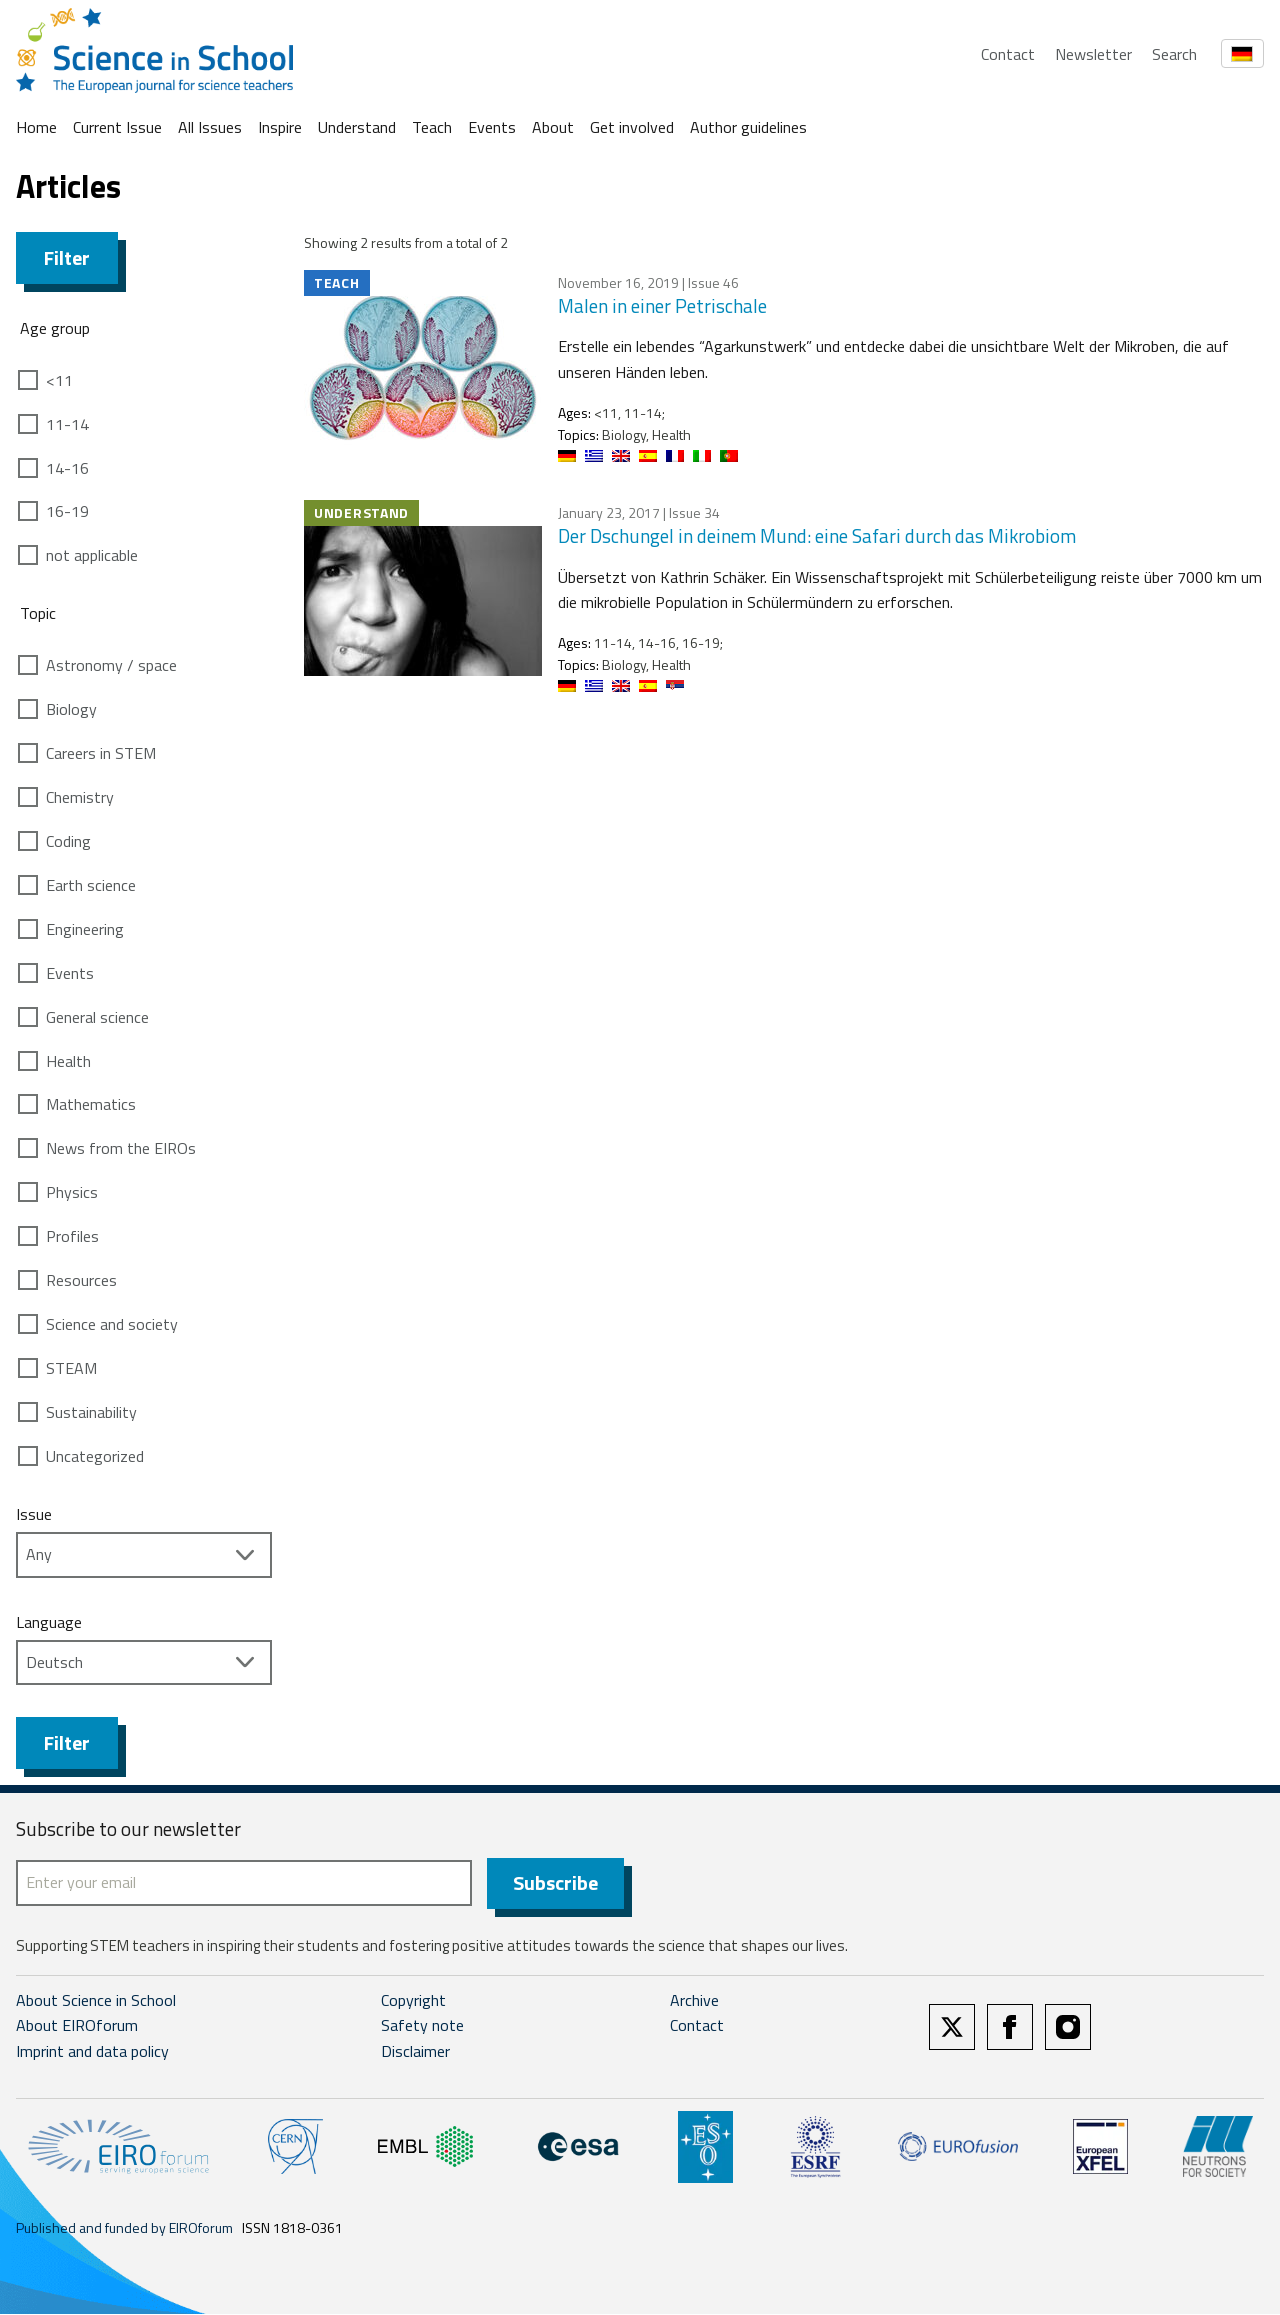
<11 (59, 380)
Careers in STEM (101, 753)
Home (36, 127)
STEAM (71, 1368)
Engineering (85, 929)
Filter (67, 257)
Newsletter (1093, 54)
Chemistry (80, 797)
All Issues (210, 127)
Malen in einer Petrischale (662, 305)
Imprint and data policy (92, 2052)
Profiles (72, 1236)
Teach (432, 127)
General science (97, 1017)
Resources (81, 1280)
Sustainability (91, 1412)
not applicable (92, 555)
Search (1174, 54)
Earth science (91, 885)
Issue (34, 1514)
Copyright (413, 2001)
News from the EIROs (121, 1148)
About (553, 127)
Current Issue (117, 127)
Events (492, 127)
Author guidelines (748, 127)
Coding (68, 841)
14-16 (67, 468)
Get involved (632, 127)
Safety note (422, 2027)
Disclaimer (415, 2052)
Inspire (280, 127)
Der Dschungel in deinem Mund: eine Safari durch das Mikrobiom (817, 535)
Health (68, 1061)
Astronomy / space (111, 665)
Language (49, 1622)
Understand (357, 127)
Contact (1008, 54)
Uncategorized (95, 1456)
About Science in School (96, 2001)
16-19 (67, 511)
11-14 (67, 424)
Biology (71, 709)
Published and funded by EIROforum (124, 2228)
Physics (72, 1192)
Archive (694, 2001)
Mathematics (91, 1104)
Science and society (112, 1324)
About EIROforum (77, 2027)
